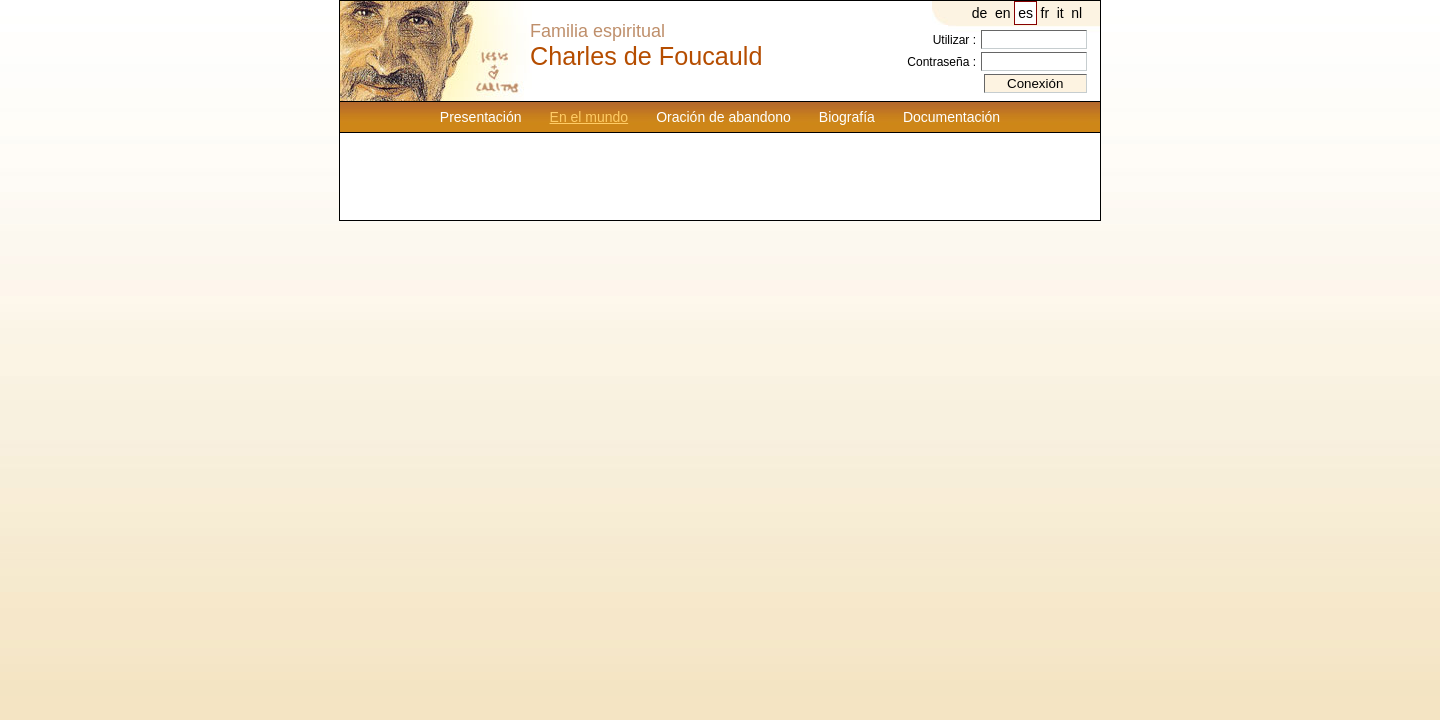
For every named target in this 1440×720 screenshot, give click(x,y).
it (1060, 13)
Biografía (847, 117)
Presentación (481, 117)
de (980, 13)
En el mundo (589, 117)
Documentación (951, 117)
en (1003, 13)
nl (1076, 13)
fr (1045, 13)
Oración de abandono (723, 117)
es (1025, 13)
